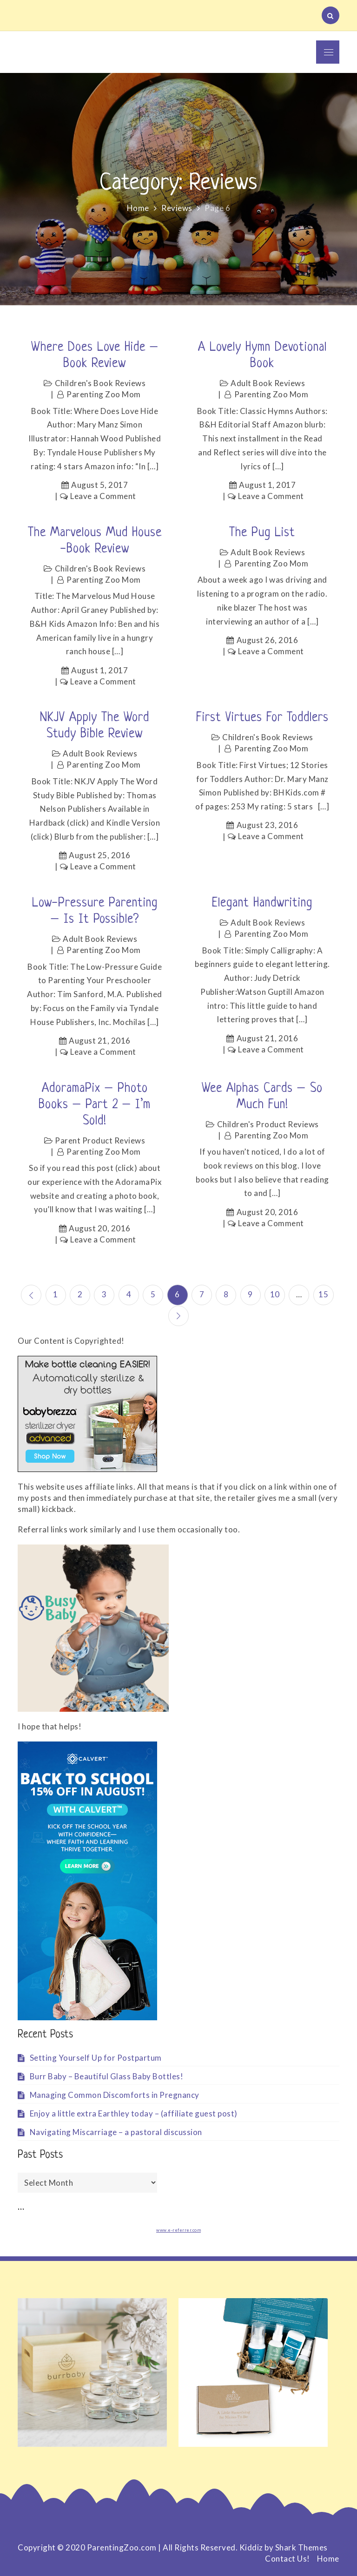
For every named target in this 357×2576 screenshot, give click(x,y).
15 (324, 1294)
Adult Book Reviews (268, 383)
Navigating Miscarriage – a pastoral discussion (116, 2131)
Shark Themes (301, 2547)
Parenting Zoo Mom (103, 394)
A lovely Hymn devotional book (262, 356)
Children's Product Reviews (268, 1124)
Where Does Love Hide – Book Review (95, 356)
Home (328, 2558)
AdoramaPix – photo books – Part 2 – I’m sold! (95, 1105)
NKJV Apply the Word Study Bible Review (94, 726)
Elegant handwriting (262, 903)
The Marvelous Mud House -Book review (95, 541)
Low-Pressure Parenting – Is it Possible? (95, 911)
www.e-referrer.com (178, 2229)
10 (275, 1294)
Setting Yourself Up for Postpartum (96, 2057)
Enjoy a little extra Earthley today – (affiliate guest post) (134, 2113)
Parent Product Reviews (100, 1140)
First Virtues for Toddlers (262, 718)
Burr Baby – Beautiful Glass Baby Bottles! (107, 2076)
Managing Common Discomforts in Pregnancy (114, 2094)
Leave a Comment (103, 496)
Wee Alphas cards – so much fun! (262, 1097)
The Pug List (262, 533)
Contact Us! (287, 2558)
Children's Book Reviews (100, 383)
